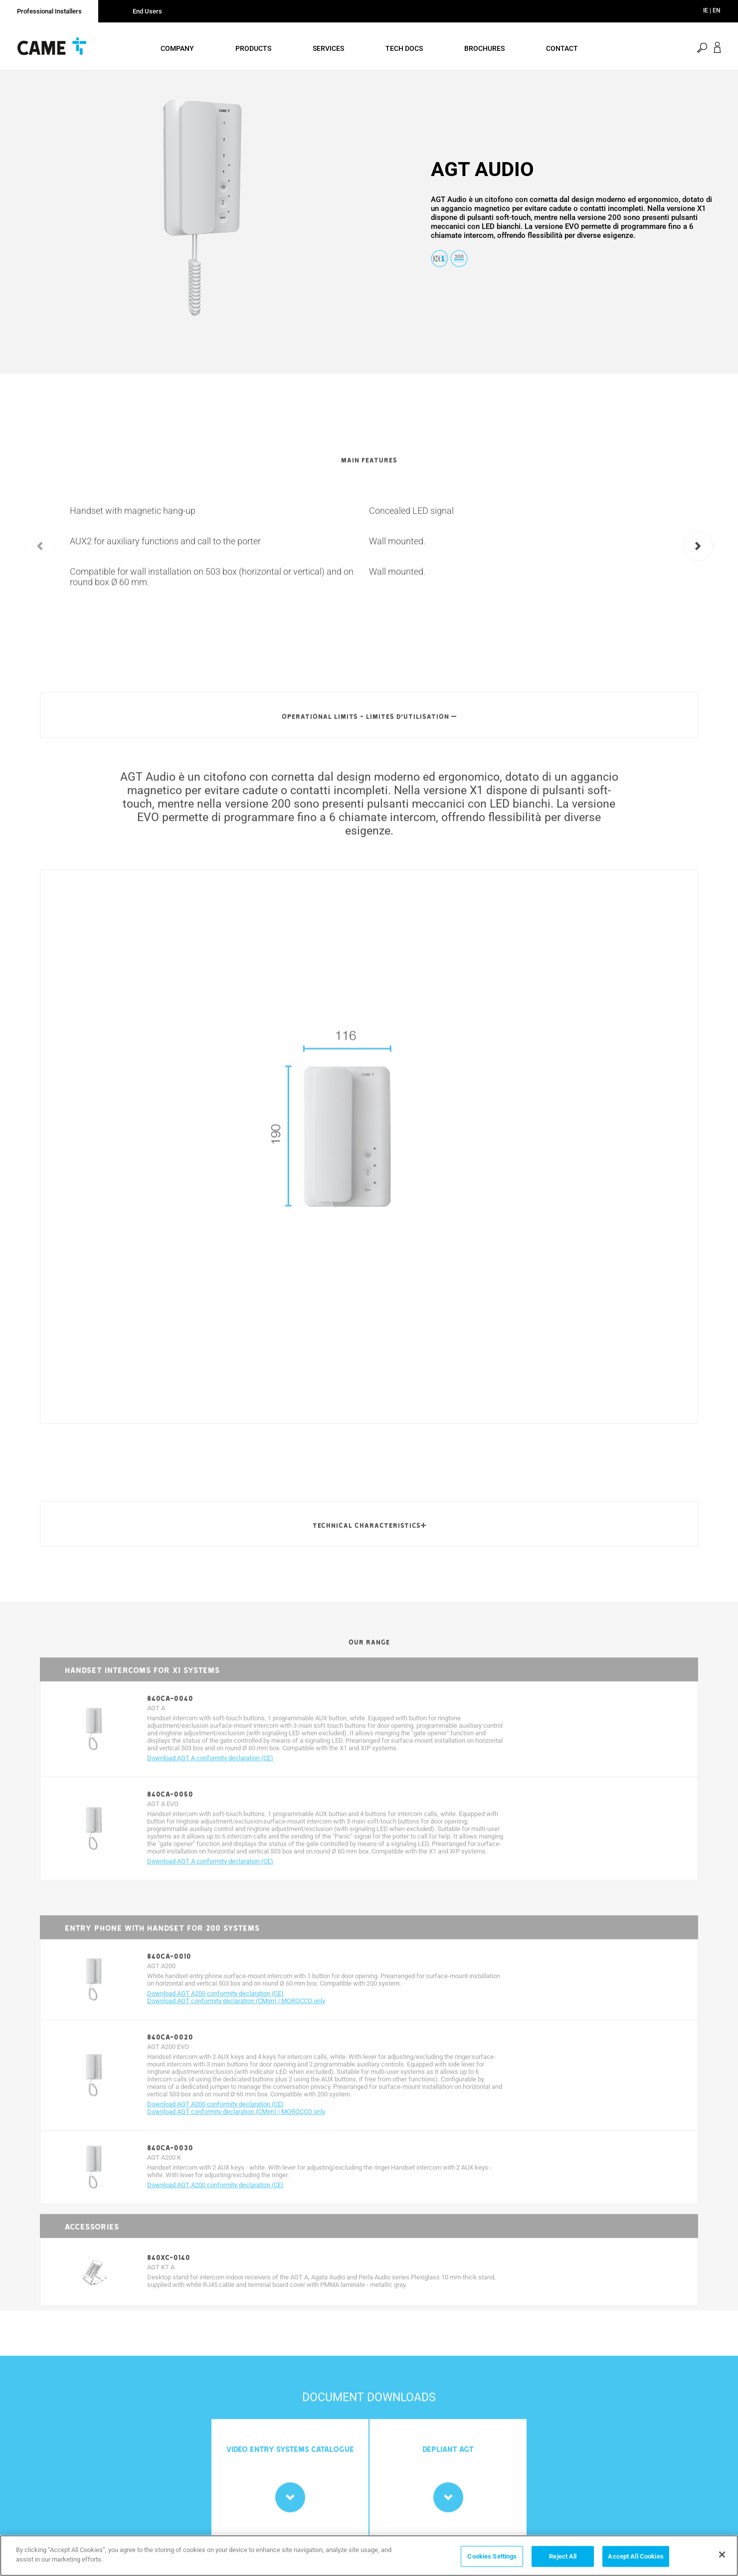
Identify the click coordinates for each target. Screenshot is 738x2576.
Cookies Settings (492, 2557)
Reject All (562, 2557)
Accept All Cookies (635, 2557)
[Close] (722, 2556)
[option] (203, 215)
